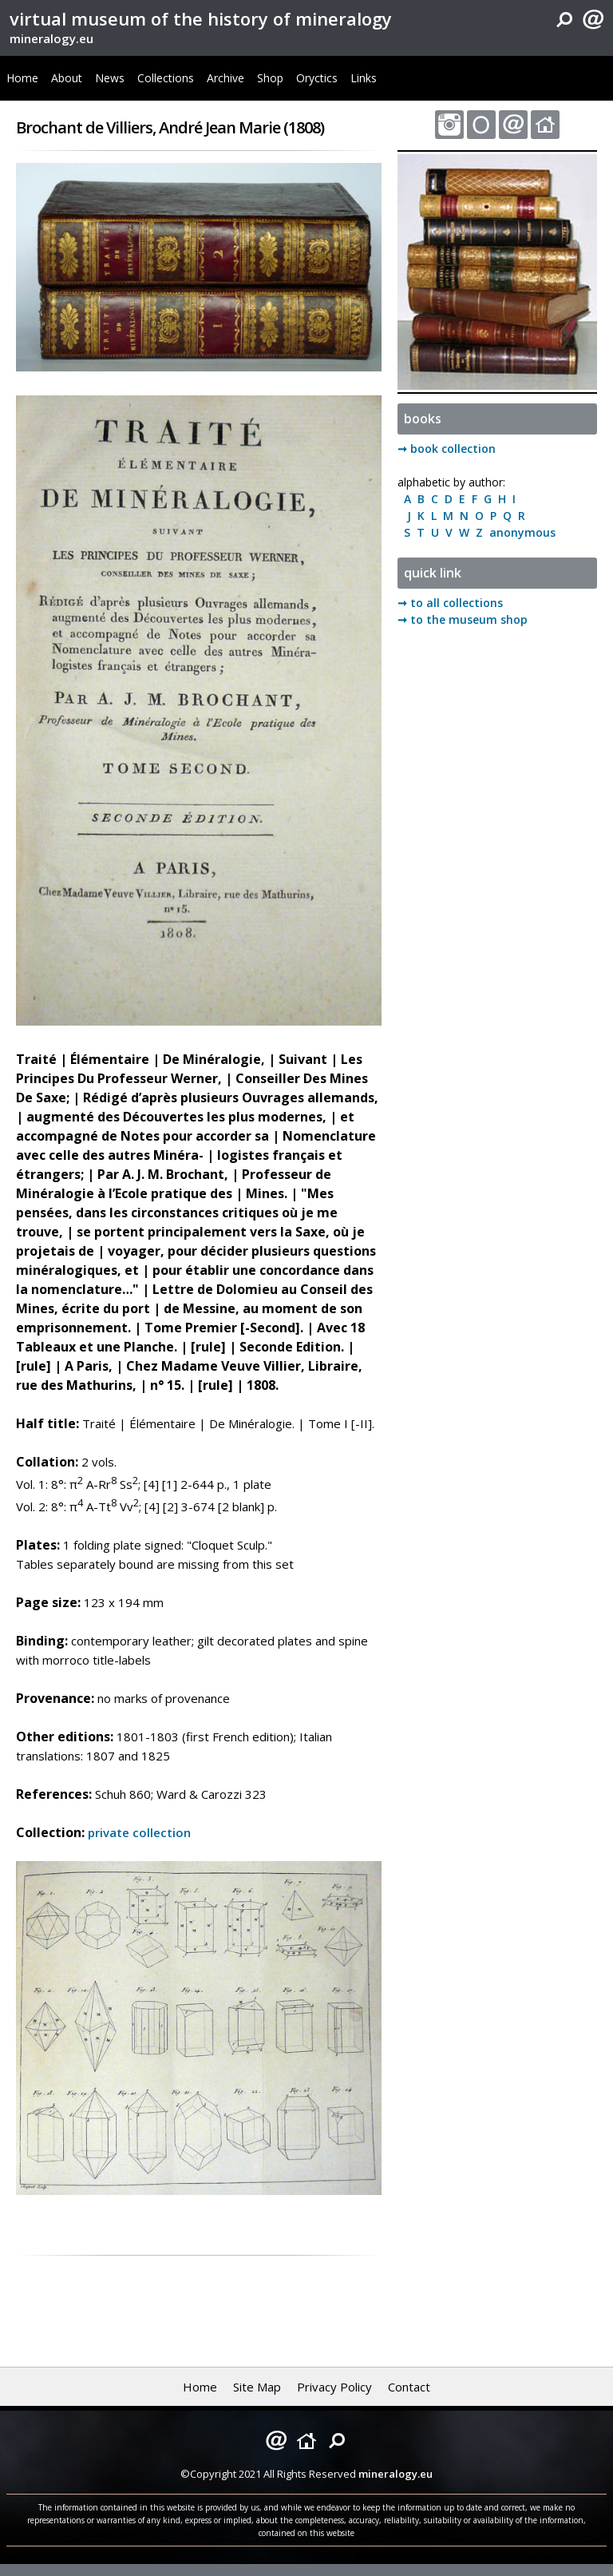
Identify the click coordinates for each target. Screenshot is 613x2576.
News (110, 77)
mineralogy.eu (51, 38)
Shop (270, 77)
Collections (165, 77)
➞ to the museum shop (462, 619)
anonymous (519, 532)
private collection (139, 1832)
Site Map (257, 2387)
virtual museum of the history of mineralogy (201, 18)
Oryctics (317, 77)
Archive (225, 77)
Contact (409, 2387)
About (66, 77)
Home (22, 77)
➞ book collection (446, 448)
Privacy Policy (334, 2387)
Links (363, 77)
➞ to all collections (450, 602)
